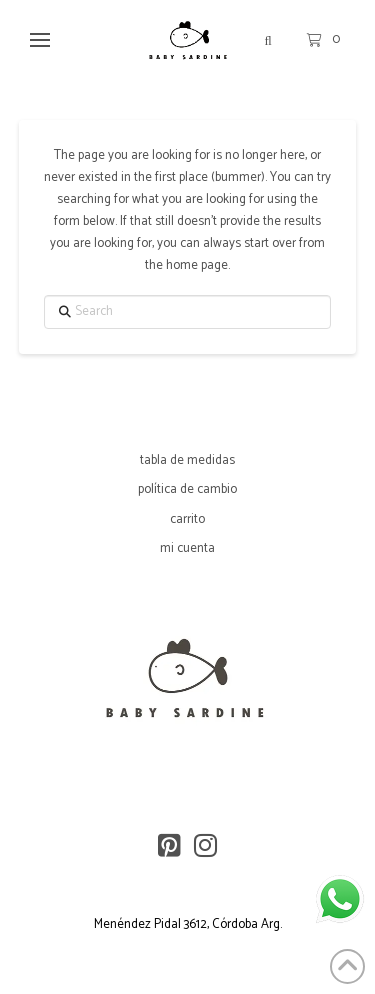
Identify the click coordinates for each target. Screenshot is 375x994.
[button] (39, 40)
